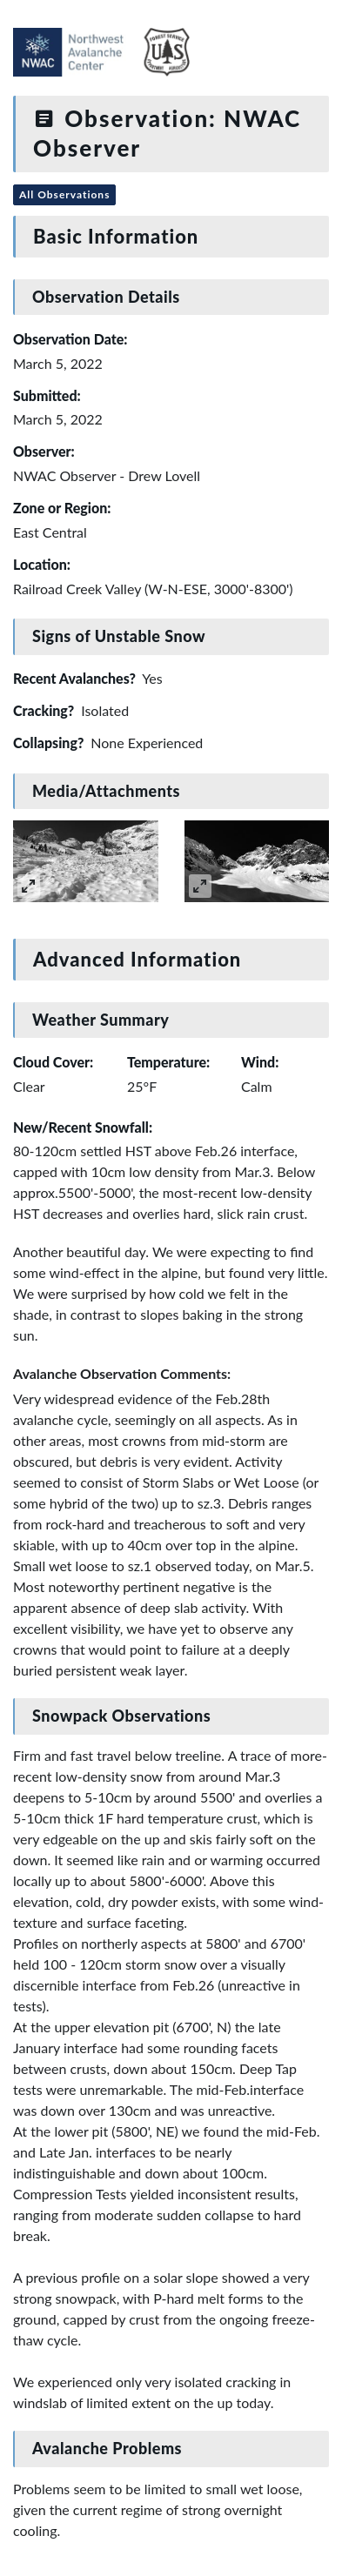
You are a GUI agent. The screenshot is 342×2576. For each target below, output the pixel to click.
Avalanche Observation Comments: (122, 1373)
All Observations (64, 194)
